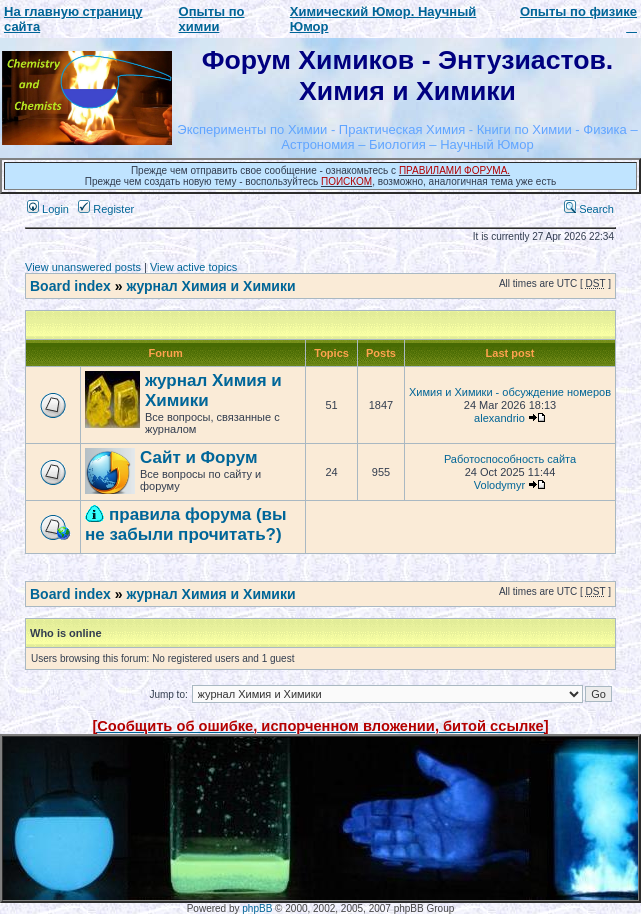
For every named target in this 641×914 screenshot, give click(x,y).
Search (589, 209)
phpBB (257, 908)
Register (106, 209)
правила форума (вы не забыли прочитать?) (186, 524)
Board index (70, 286)
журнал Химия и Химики (210, 286)
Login (48, 209)
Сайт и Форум (198, 457)
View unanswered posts (83, 267)
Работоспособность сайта (510, 459)
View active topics (193, 267)
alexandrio (499, 418)
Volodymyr (499, 485)
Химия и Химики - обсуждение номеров (510, 392)
